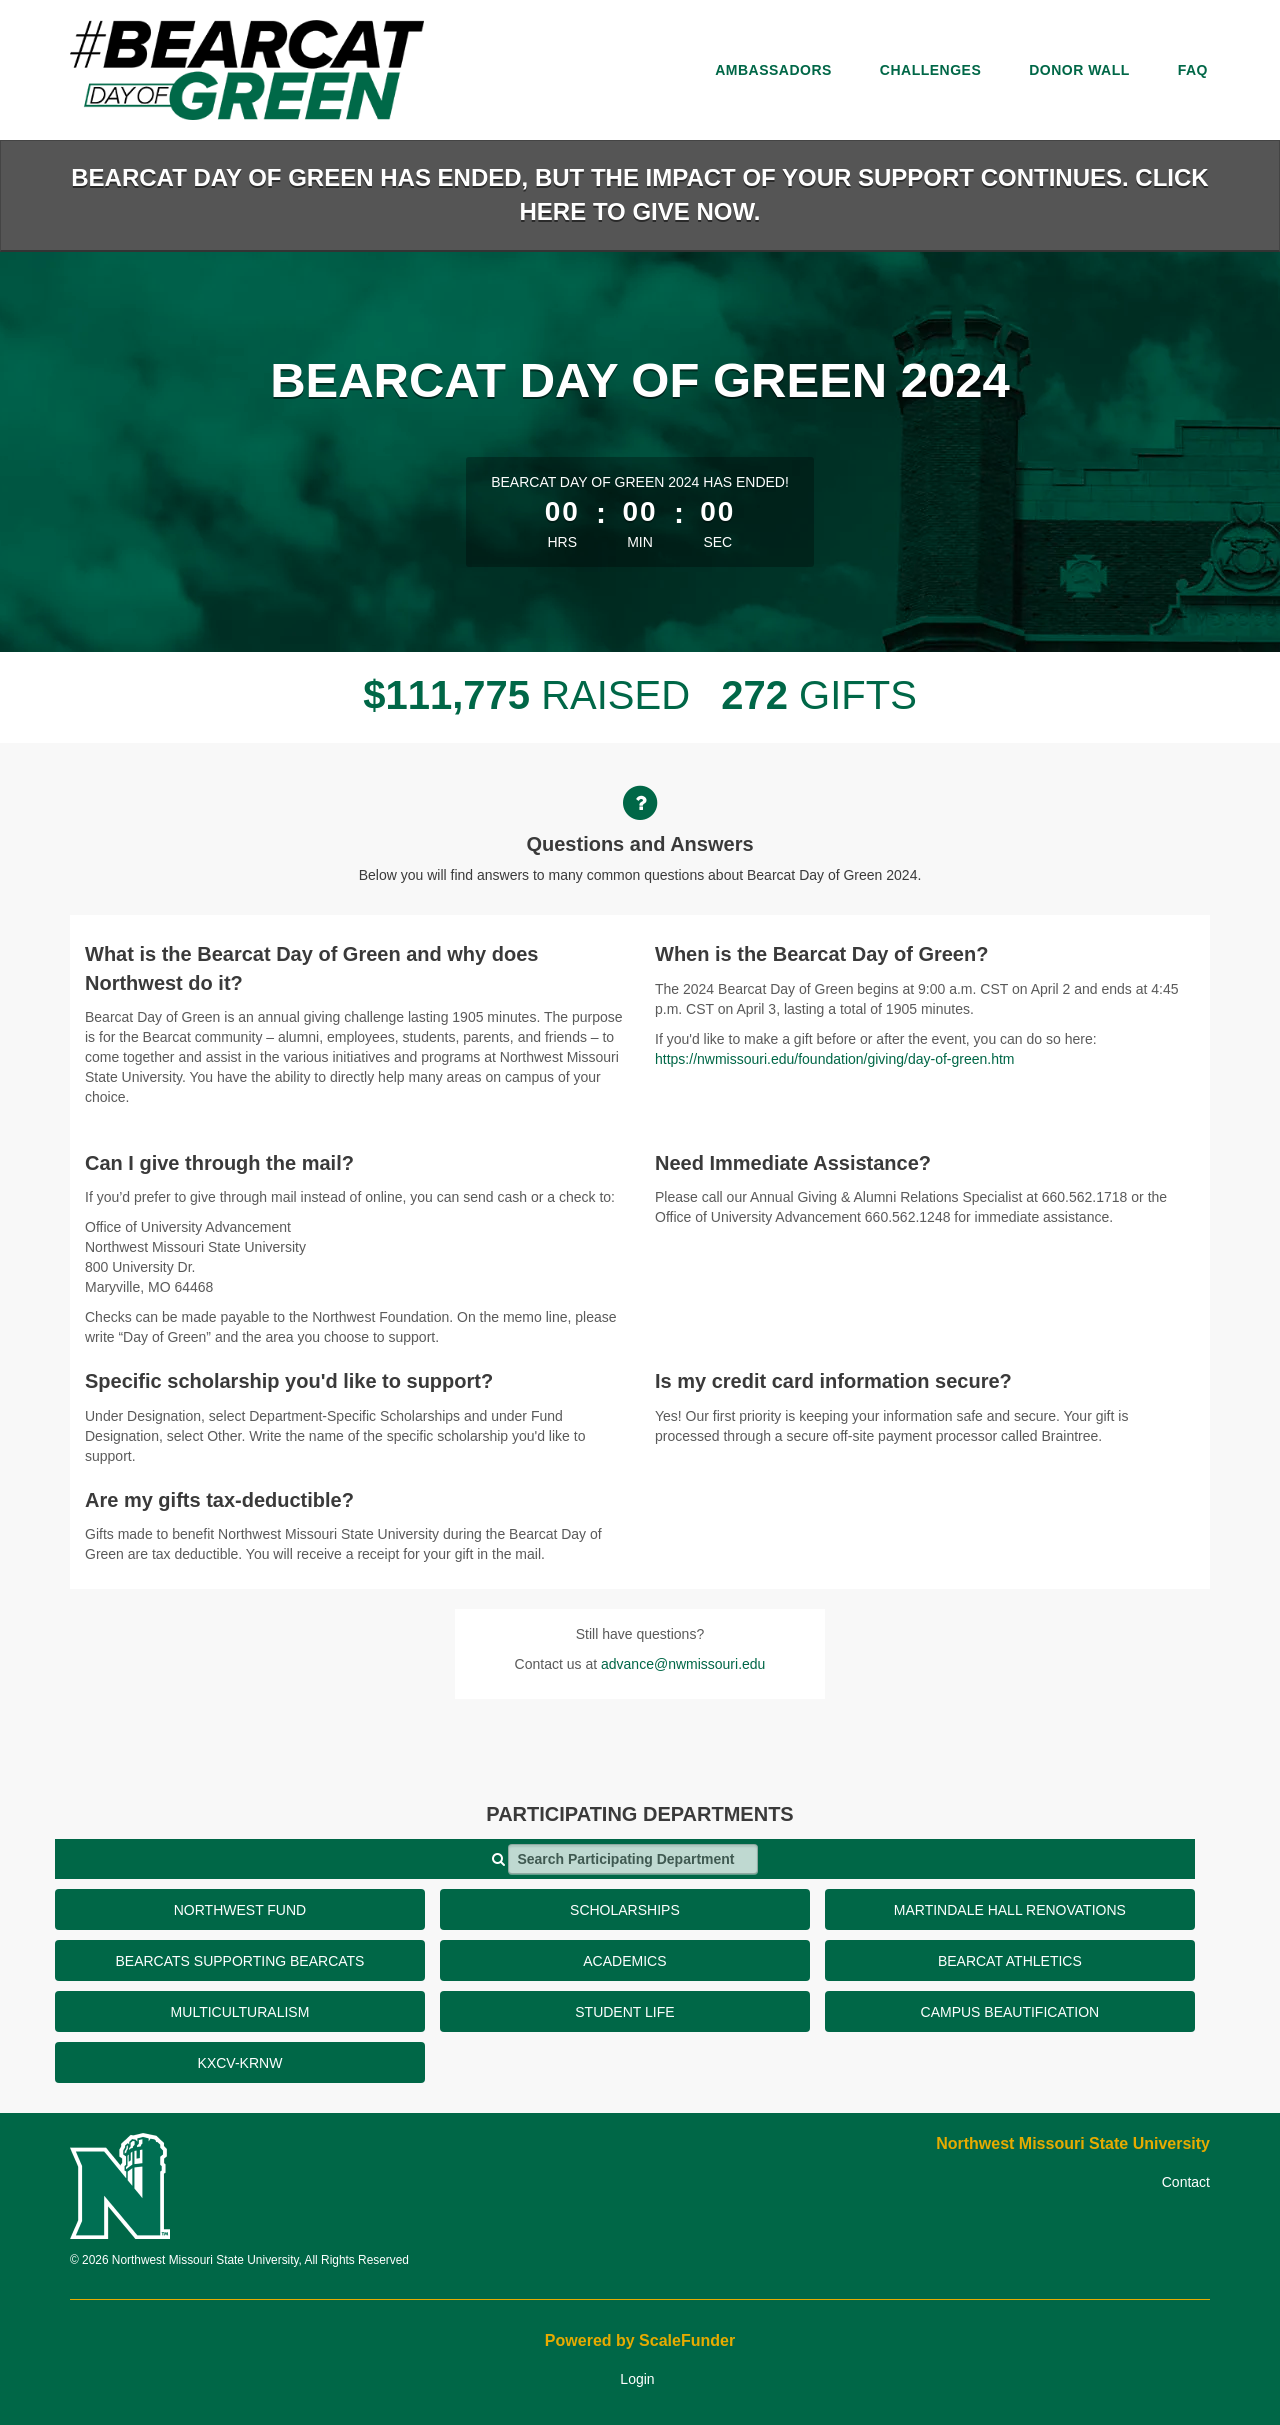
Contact (1186, 2182)
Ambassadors (773, 70)
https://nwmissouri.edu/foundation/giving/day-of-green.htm (835, 1059)
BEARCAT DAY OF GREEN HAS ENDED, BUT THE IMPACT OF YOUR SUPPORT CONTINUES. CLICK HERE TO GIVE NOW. (639, 194)
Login (637, 2379)
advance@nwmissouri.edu (683, 1664)
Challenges (930, 70)
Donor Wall (1079, 70)
